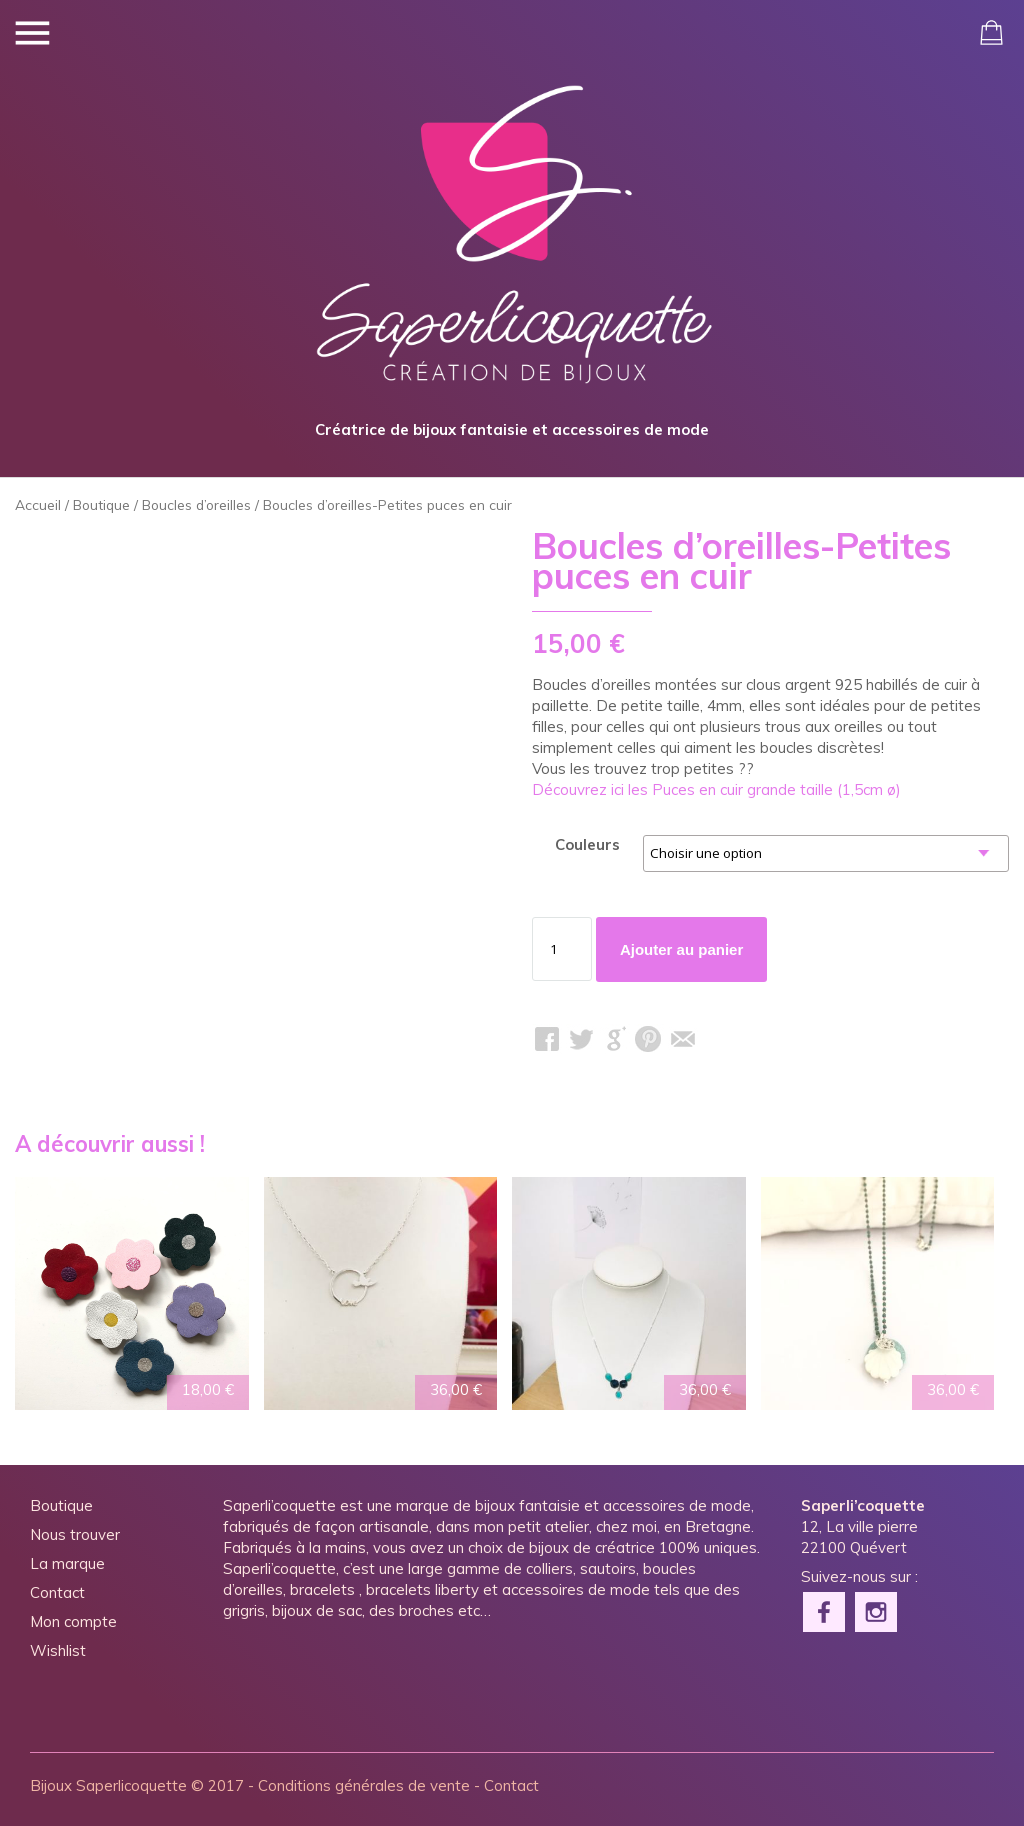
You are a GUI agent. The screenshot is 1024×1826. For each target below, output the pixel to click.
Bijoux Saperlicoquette (108, 1785)
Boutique (101, 504)
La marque (67, 1563)
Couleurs (587, 844)
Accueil (38, 504)
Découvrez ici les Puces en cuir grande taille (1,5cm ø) (716, 789)
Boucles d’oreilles (196, 504)
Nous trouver (75, 1534)
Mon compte (73, 1621)
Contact (57, 1592)
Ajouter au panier (681, 949)
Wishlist (58, 1650)
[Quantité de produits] (562, 949)
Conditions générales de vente (364, 1785)
